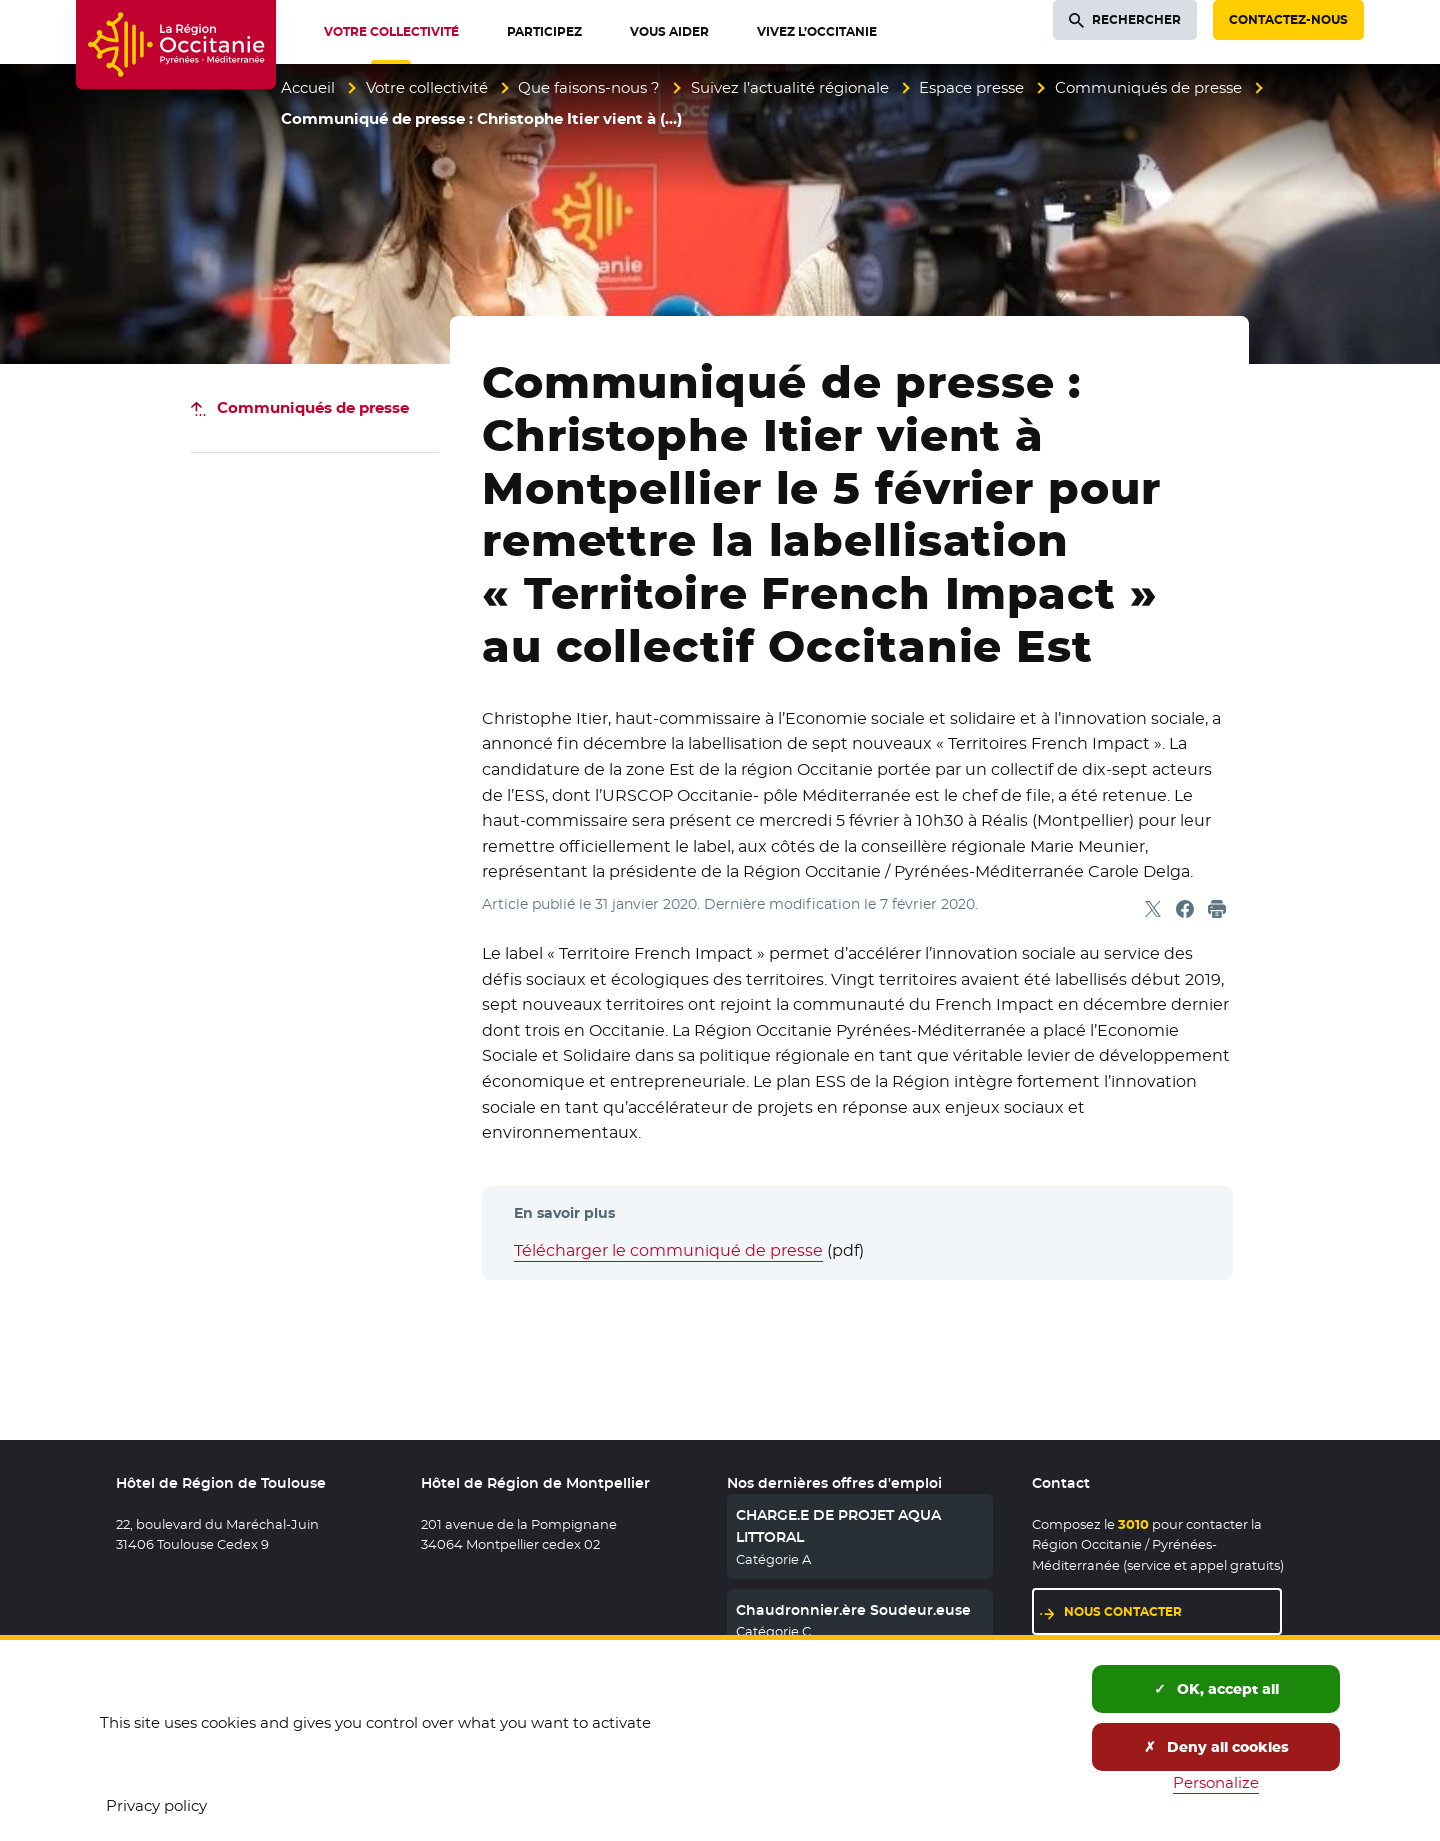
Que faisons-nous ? (589, 87)
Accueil (308, 87)
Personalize (1216, 1782)
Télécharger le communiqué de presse (668, 1250)
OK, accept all (1216, 1689)
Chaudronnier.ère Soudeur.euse (853, 1610)
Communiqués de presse (1148, 87)
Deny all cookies (1216, 1747)
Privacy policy (156, 1805)
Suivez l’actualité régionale (790, 87)
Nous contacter (1123, 1611)
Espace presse (971, 87)
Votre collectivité (427, 87)
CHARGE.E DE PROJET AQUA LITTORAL (838, 1526)
